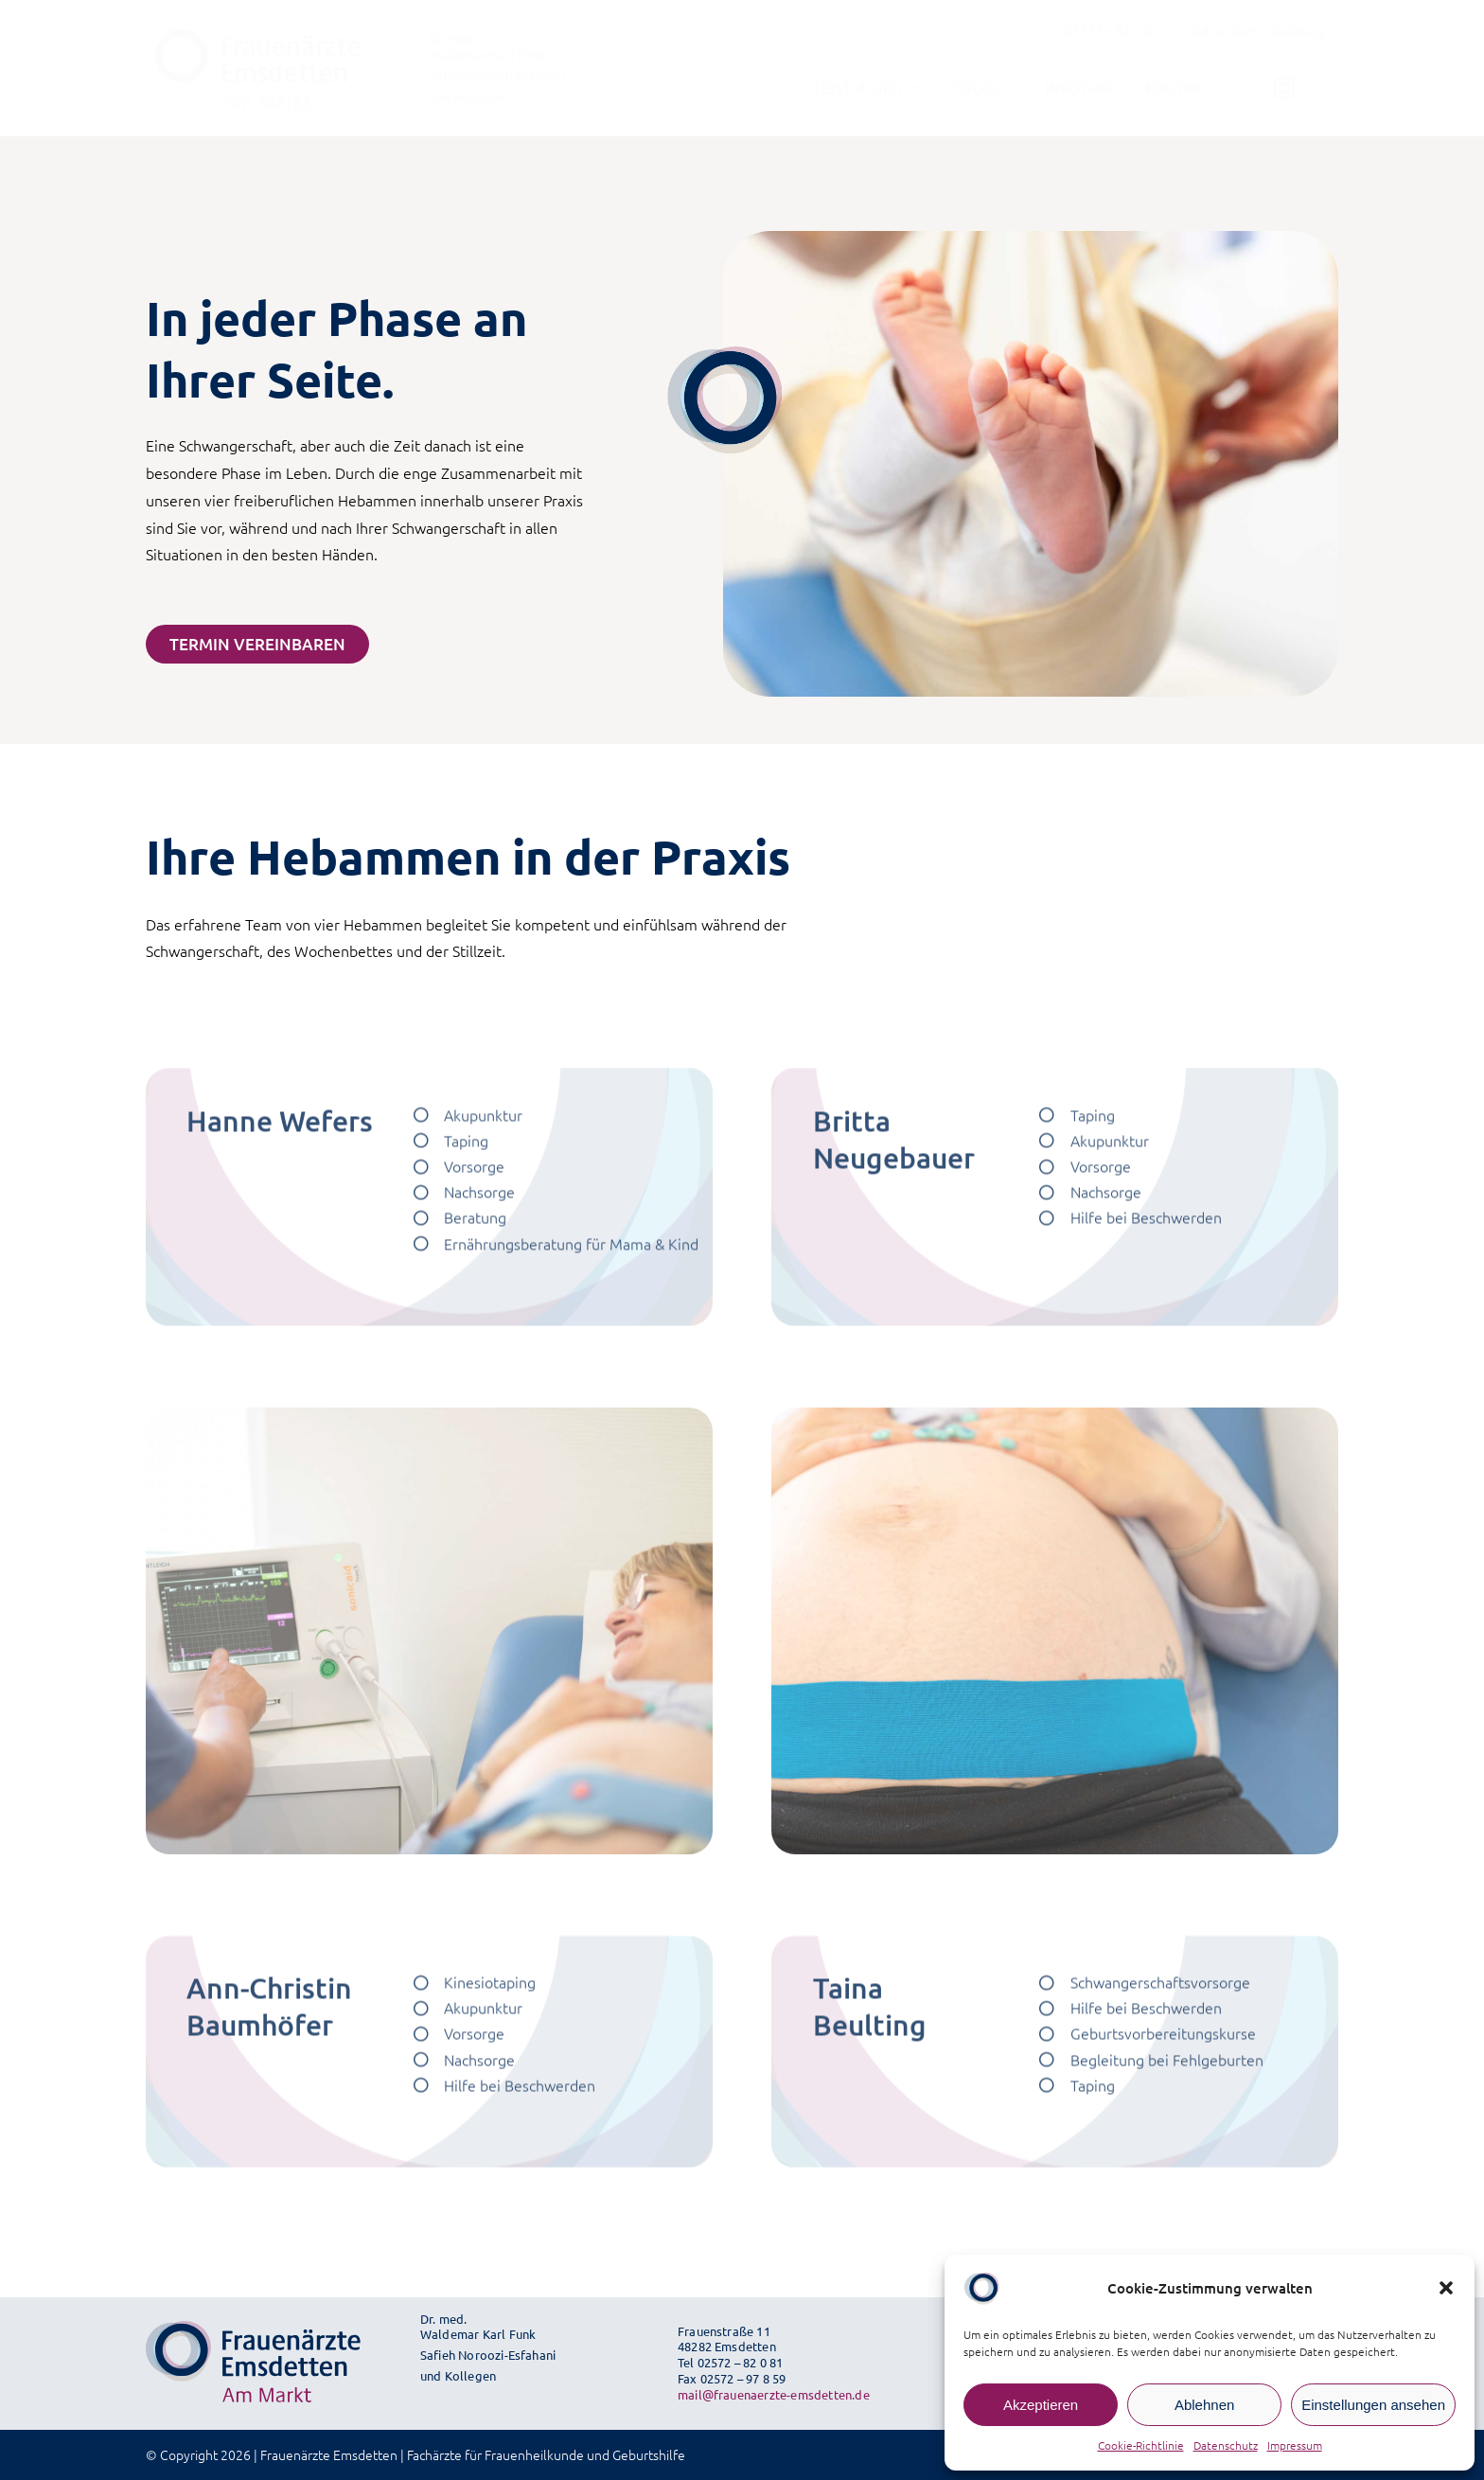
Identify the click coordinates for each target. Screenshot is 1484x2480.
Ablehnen (1204, 2405)
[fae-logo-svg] (254, 34)
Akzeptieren (1040, 2405)
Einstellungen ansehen (1373, 2405)
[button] (1446, 2287)
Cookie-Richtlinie (1141, 2445)
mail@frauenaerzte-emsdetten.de (774, 2394)
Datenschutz (1225, 2445)
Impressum (1294, 2445)
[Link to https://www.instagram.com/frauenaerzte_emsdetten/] (1284, 87)
